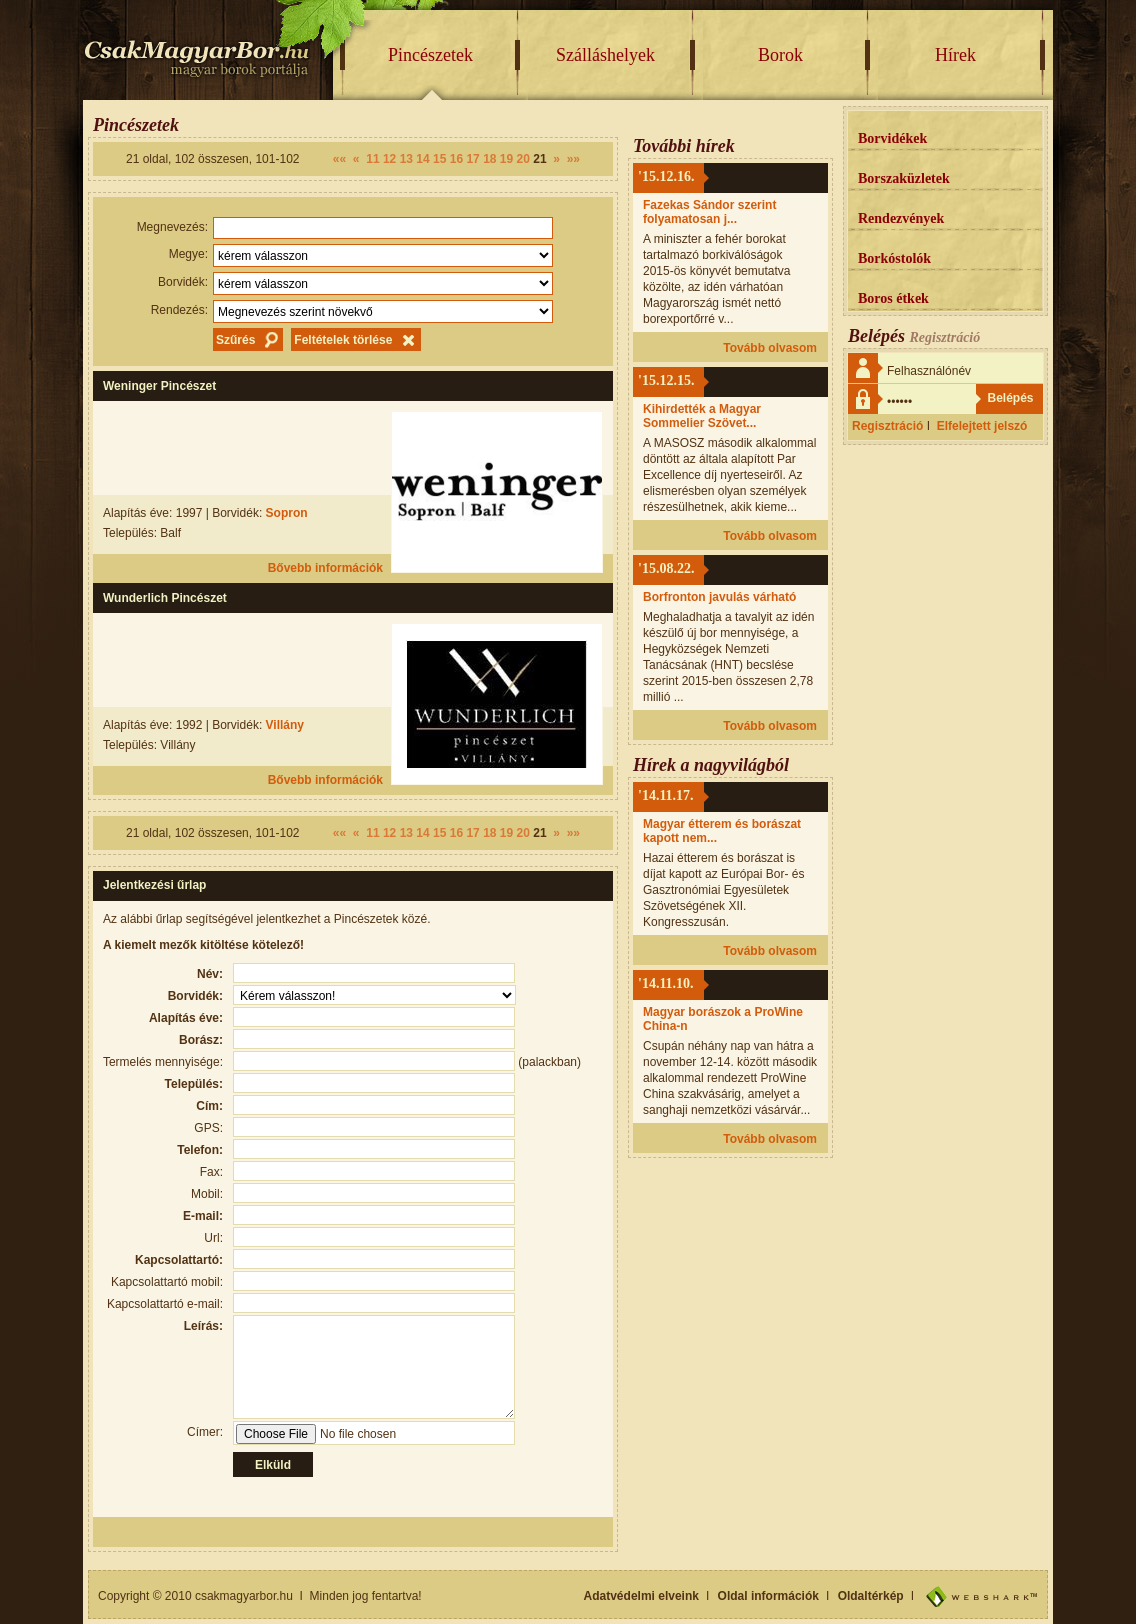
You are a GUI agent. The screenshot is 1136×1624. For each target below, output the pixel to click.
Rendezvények (901, 218)
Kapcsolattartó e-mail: (165, 1304)
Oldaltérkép (871, 1596)
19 (506, 159)
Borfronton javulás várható (719, 597)
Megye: (188, 254)
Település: (194, 1084)
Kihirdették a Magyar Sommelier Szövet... (702, 416)
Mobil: (207, 1194)
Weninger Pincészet (159, 386)
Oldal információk (768, 1596)
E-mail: (203, 1216)
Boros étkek (893, 298)
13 (406, 159)
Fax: (211, 1172)
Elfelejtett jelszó (982, 426)
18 (489, 159)
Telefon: (200, 1150)
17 (472, 159)
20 (523, 159)
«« (339, 159)
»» (573, 159)
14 (422, 159)
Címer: (205, 1432)
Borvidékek (892, 138)
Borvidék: (183, 282)
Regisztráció (887, 426)
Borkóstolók (894, 258)
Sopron (287, 513)
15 (439, 159)
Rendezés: (179, 310)
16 (456, 159)
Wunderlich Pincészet (165, 598)
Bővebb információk (325, 568)
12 (389, 159)
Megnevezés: (172, 227)
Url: (213, 1238)
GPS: (208, 1128)
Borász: (201, 1040)
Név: (210, 974)
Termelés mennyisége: (163, 1062)
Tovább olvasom (770, 348)
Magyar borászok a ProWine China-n (723, 1019)
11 (372, 159)
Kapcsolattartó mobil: (167, 1282)
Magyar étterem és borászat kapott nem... (722, 831)
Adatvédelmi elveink (641, 1596)
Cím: (209, 1106)
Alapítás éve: (186, 1018)
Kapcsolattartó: (179, 1260)
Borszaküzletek (904, 178)
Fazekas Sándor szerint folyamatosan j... (709, 212)
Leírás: (203, 1326)
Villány (285, 725)
